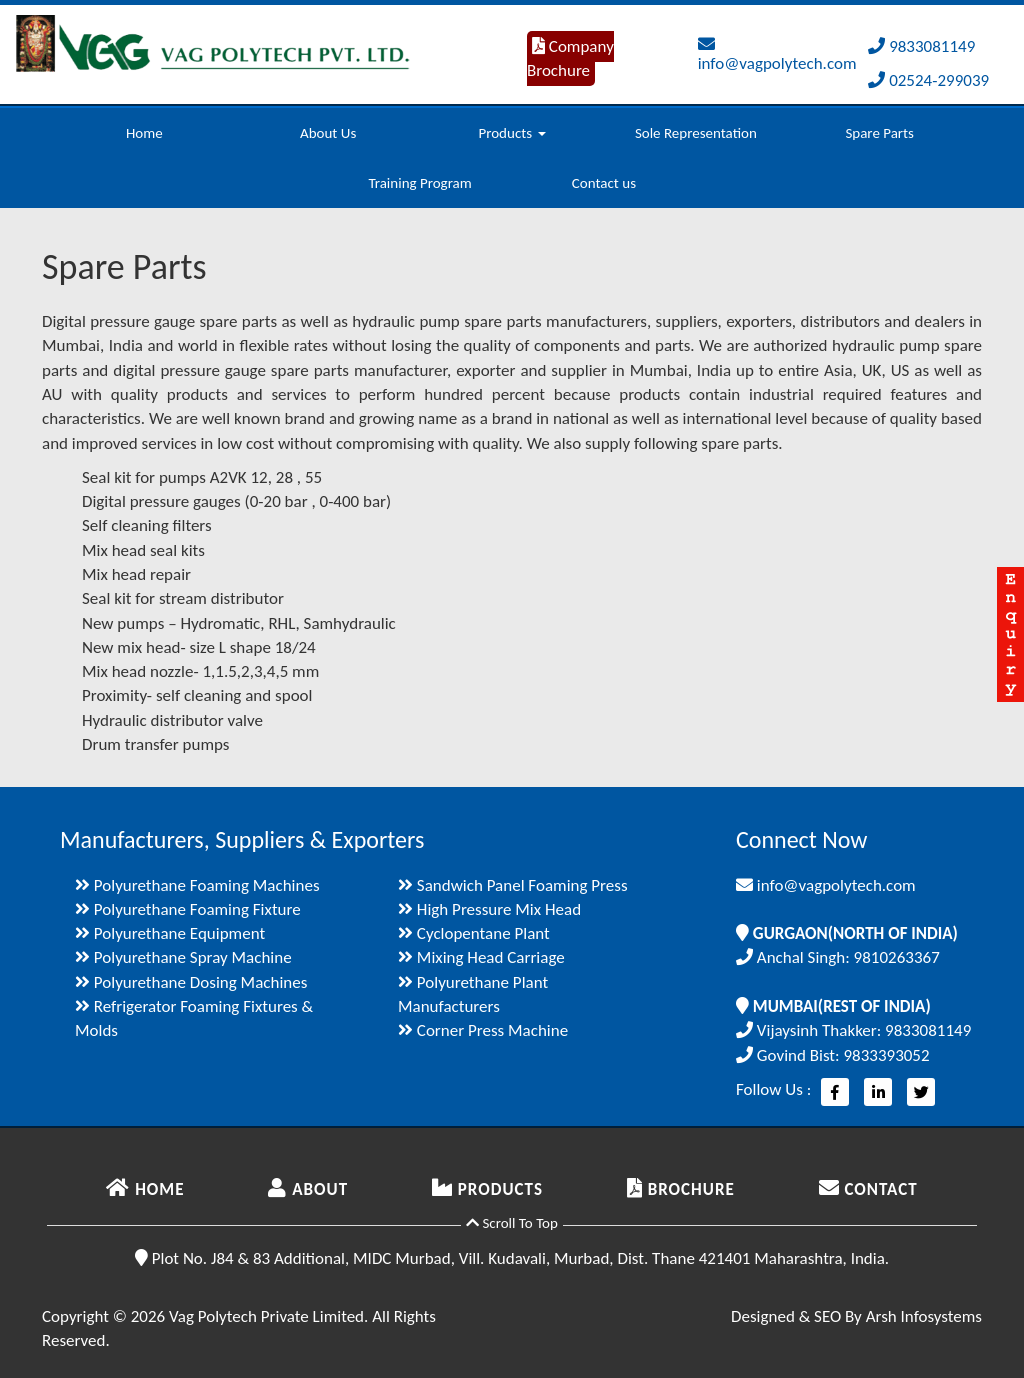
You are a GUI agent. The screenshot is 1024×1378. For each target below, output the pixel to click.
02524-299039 (928, 80)
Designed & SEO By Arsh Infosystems (856, 1316)
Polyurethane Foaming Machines (197, 885)
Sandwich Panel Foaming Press (513, 885)
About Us (328, 133)
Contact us (604, 183)
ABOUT (308, 1189)
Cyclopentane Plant (474, 933)
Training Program (419, 183)
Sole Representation (696, 133)
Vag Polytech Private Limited (266, 1316)
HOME (145, 1189)
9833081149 (921, 46)
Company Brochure (570, 58)
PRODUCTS (487, 1189)
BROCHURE (681, 1189)
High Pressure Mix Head (489, 909)
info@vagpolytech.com (777, 54)
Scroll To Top (512, 1223)
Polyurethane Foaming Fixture (188, 909)
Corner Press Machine (483, 1030)
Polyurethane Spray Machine (183, 957)
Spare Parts (879, 133)
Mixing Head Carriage (481, 957)
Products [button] (511, 133)
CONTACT (868, 1189)
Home (144, 133)
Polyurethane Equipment (170, 933)
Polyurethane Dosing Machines (191, 982)
